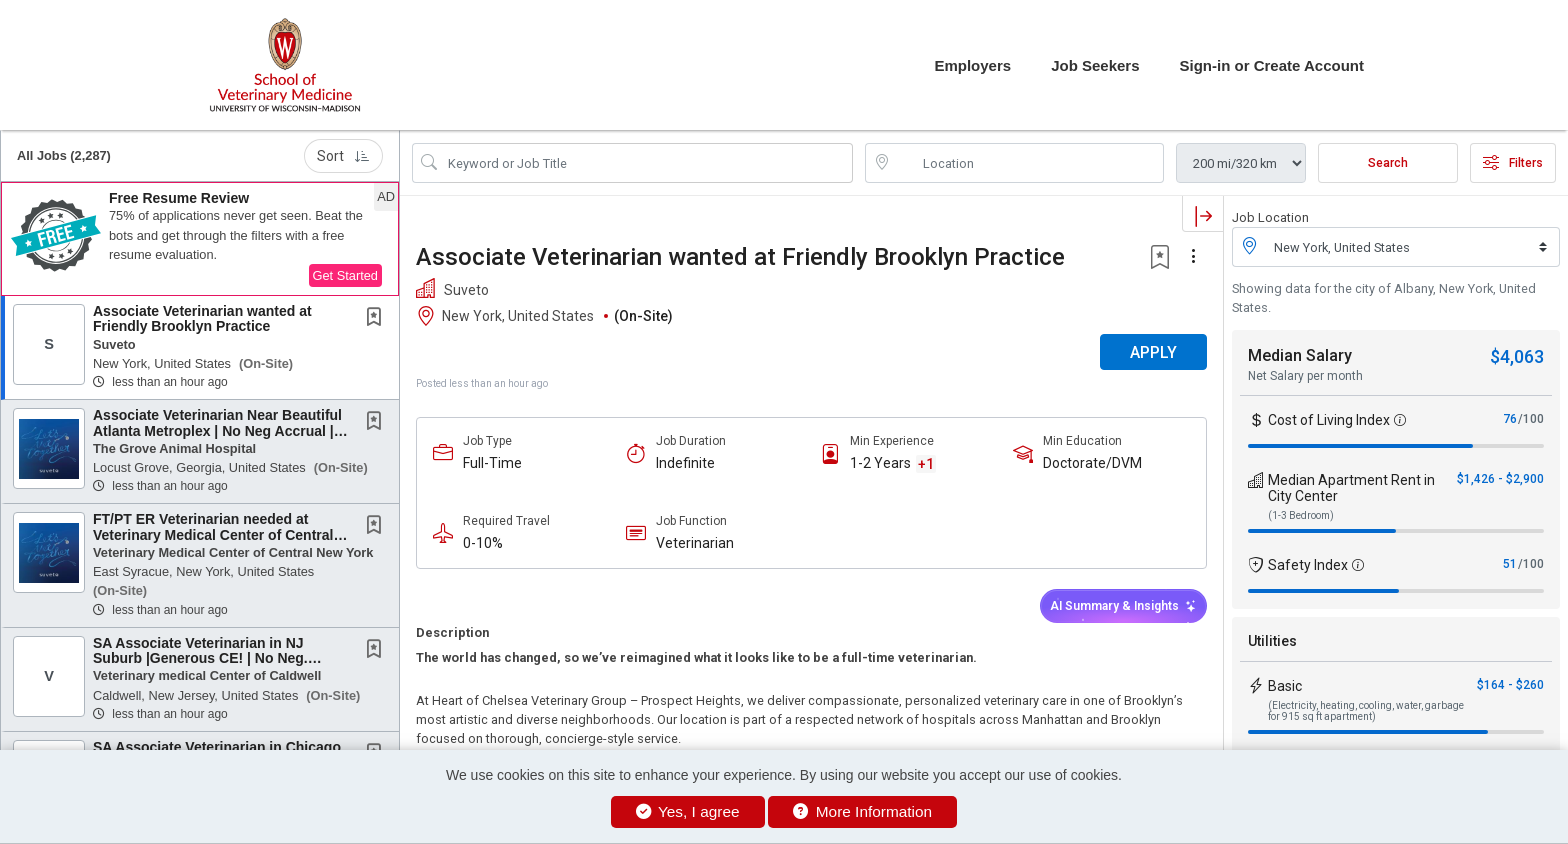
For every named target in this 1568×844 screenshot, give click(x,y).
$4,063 (1517, 356)
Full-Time (492, 463)
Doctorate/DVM (1092, 463)
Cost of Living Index (1329, 420)
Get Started (345, 275)
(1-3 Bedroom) (1301, 515)
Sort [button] (343, 156)
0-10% (483, 543)
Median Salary (1300, 355)
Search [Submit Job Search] (1388, 163)
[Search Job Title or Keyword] (646, 163)
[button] (200, 239)
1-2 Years (880, 463)
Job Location (1270, 217)
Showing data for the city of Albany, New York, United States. (1384, 298)
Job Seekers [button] (1095, 65)
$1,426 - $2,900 (1500, 479)
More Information (862, 811)
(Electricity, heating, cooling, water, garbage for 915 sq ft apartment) (1366, 711)
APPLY (1153, 352)
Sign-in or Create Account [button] (1272, 65)
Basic (1285, 686)
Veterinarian (695, 543)
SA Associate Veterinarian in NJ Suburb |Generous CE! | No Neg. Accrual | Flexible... (200, 658)
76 (1510, 419)
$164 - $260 (1510, 685)
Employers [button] (972, 65)
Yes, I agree (688, 811)
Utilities (1272, 641)
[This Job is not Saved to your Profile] (378, 319)
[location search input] (1028, 163)
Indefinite (685, 463)
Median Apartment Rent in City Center (1351, 488)
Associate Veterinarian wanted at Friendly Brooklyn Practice (202, 318)
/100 (1531, 419)
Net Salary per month (1305, 376)
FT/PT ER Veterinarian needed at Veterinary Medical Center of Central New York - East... (213, 534)
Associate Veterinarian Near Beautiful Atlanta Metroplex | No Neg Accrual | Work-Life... (217, 430)
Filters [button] (1513, 163)
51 (1510, 564)
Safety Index (1308, 565)
